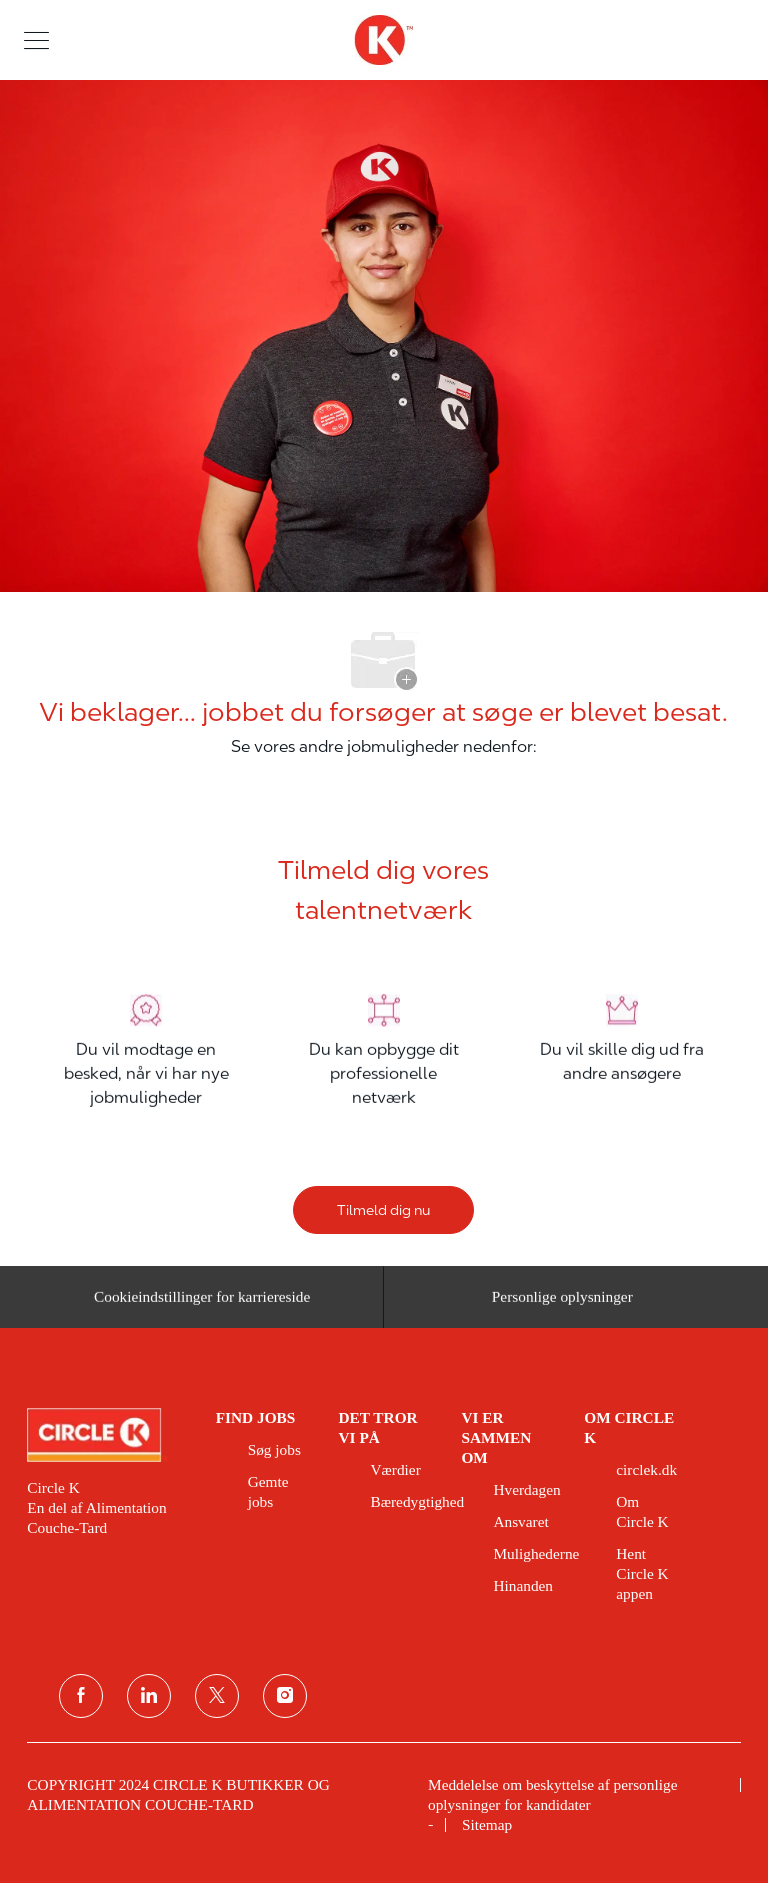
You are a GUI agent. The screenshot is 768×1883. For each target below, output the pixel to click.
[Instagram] (285, 1696)
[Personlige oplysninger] (562, 1303)
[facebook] (81, 1696)
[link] (107, 1435)
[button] (36, 39)
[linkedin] (149, 1696)
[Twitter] (217, 1696)
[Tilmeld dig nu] (383, 1210)
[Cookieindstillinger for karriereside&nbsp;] (205, 1303)
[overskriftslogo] (384, 40)
